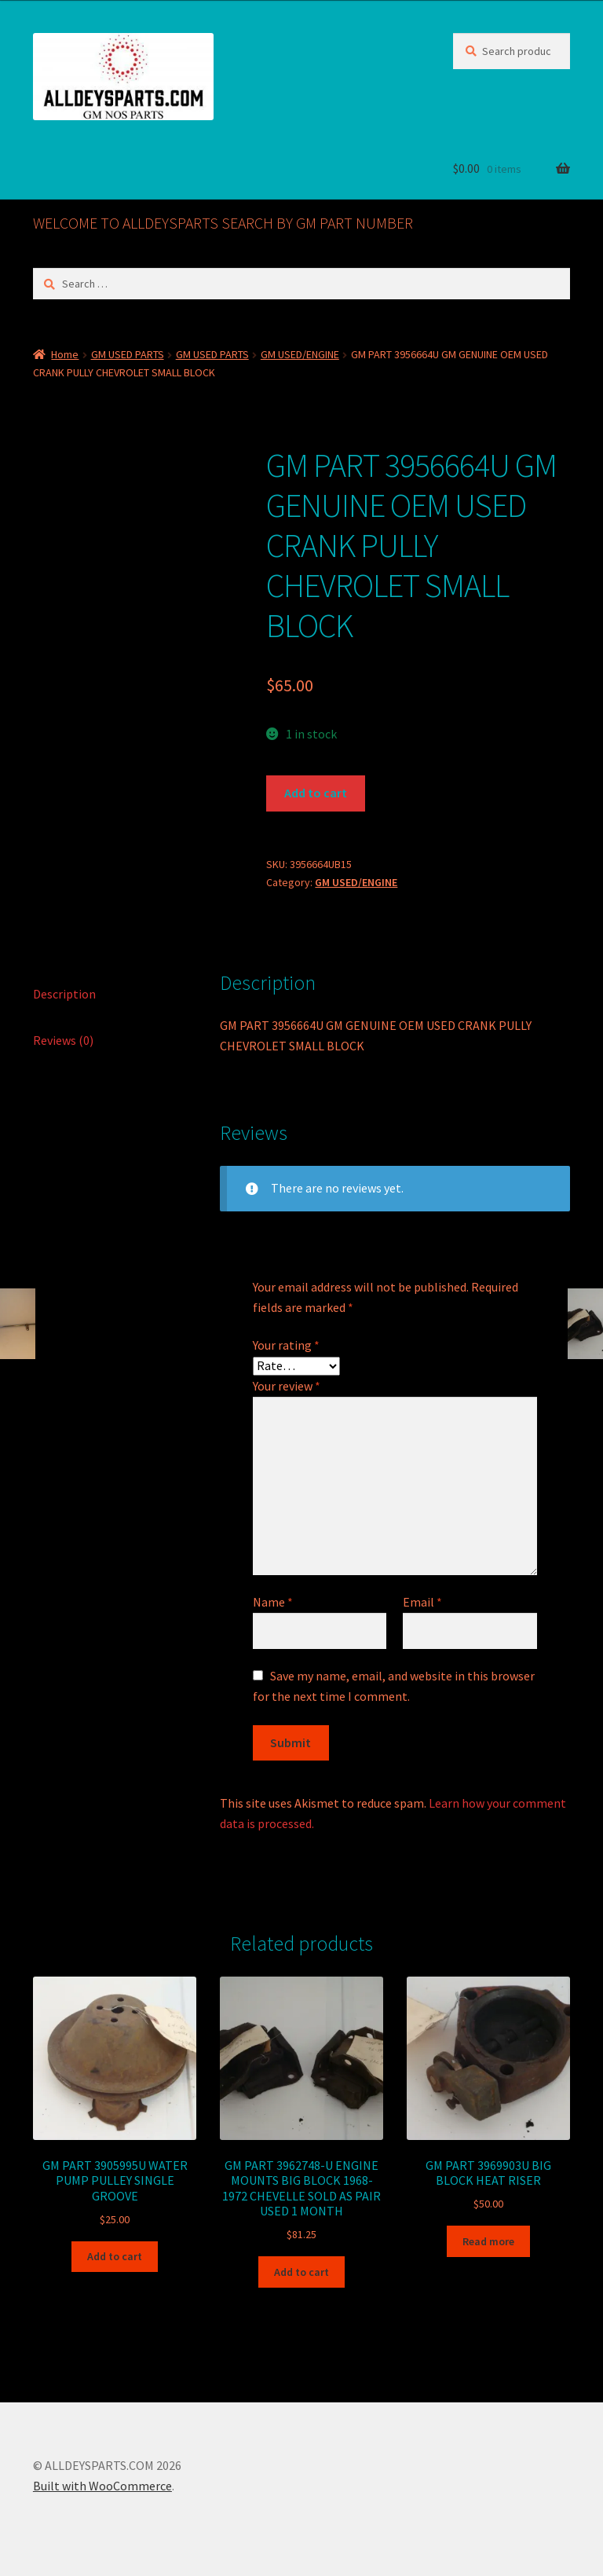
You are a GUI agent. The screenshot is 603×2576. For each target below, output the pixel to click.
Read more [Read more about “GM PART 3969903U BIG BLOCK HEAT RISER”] (488, 2241)
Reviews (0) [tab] (63, 1040)
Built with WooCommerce (102, 2486)
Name (273, 1602)
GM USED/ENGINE (300, 354)
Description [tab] (64, 994)
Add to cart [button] (114, 2256)
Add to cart (315, 793)
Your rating (286, 1345)
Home (65, 354)
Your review (286, 1386)
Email (422, 1602)
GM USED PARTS (127, 354)
